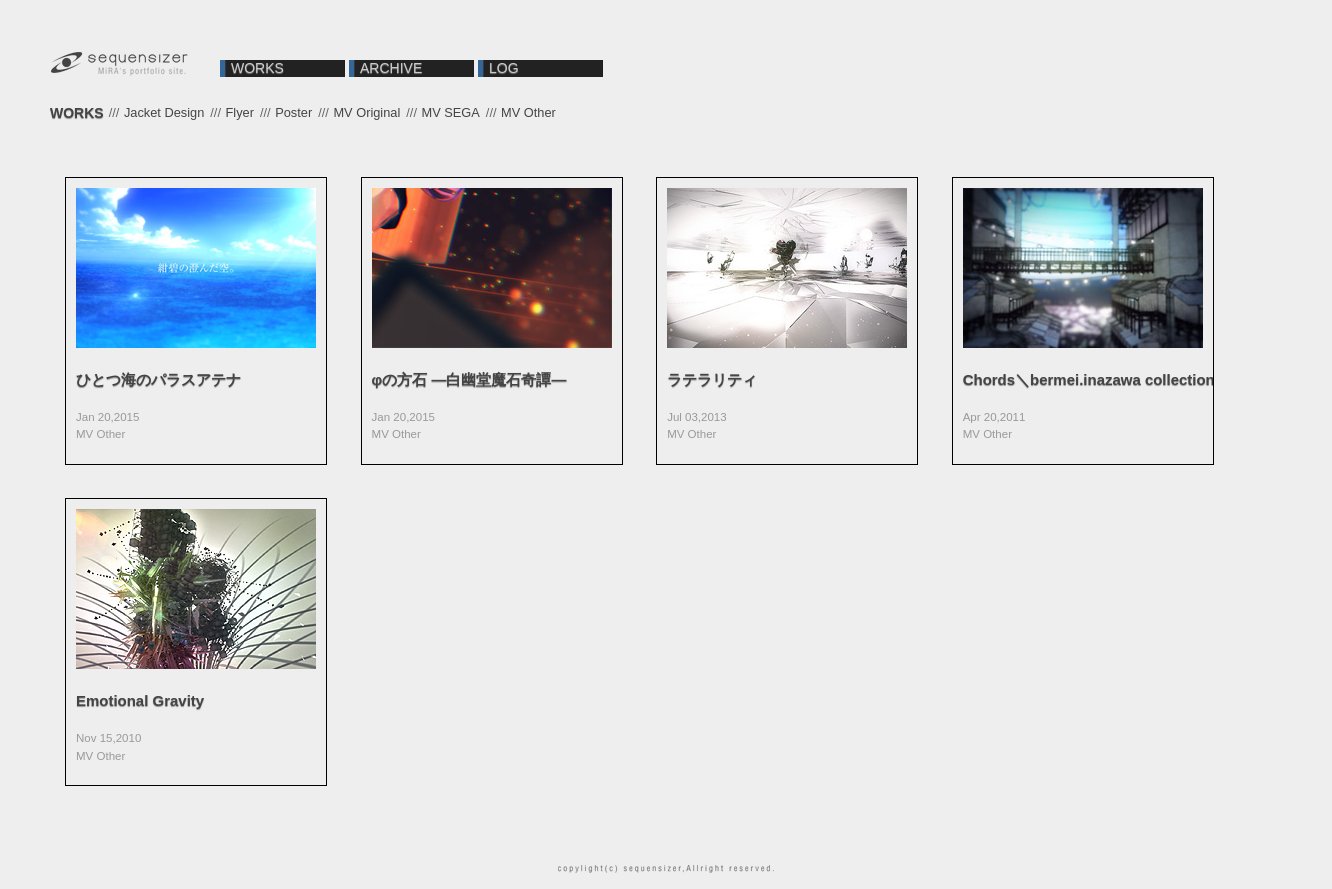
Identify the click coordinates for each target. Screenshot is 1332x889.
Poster (293, 112)
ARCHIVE (391, 68)
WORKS (257, 68)
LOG (504, 68)
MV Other (528, 112)
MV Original (366, 112)
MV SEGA (451, 112)
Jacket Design (164, 112)
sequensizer (120, 65)
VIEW (196, 321)
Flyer (240, 112)
